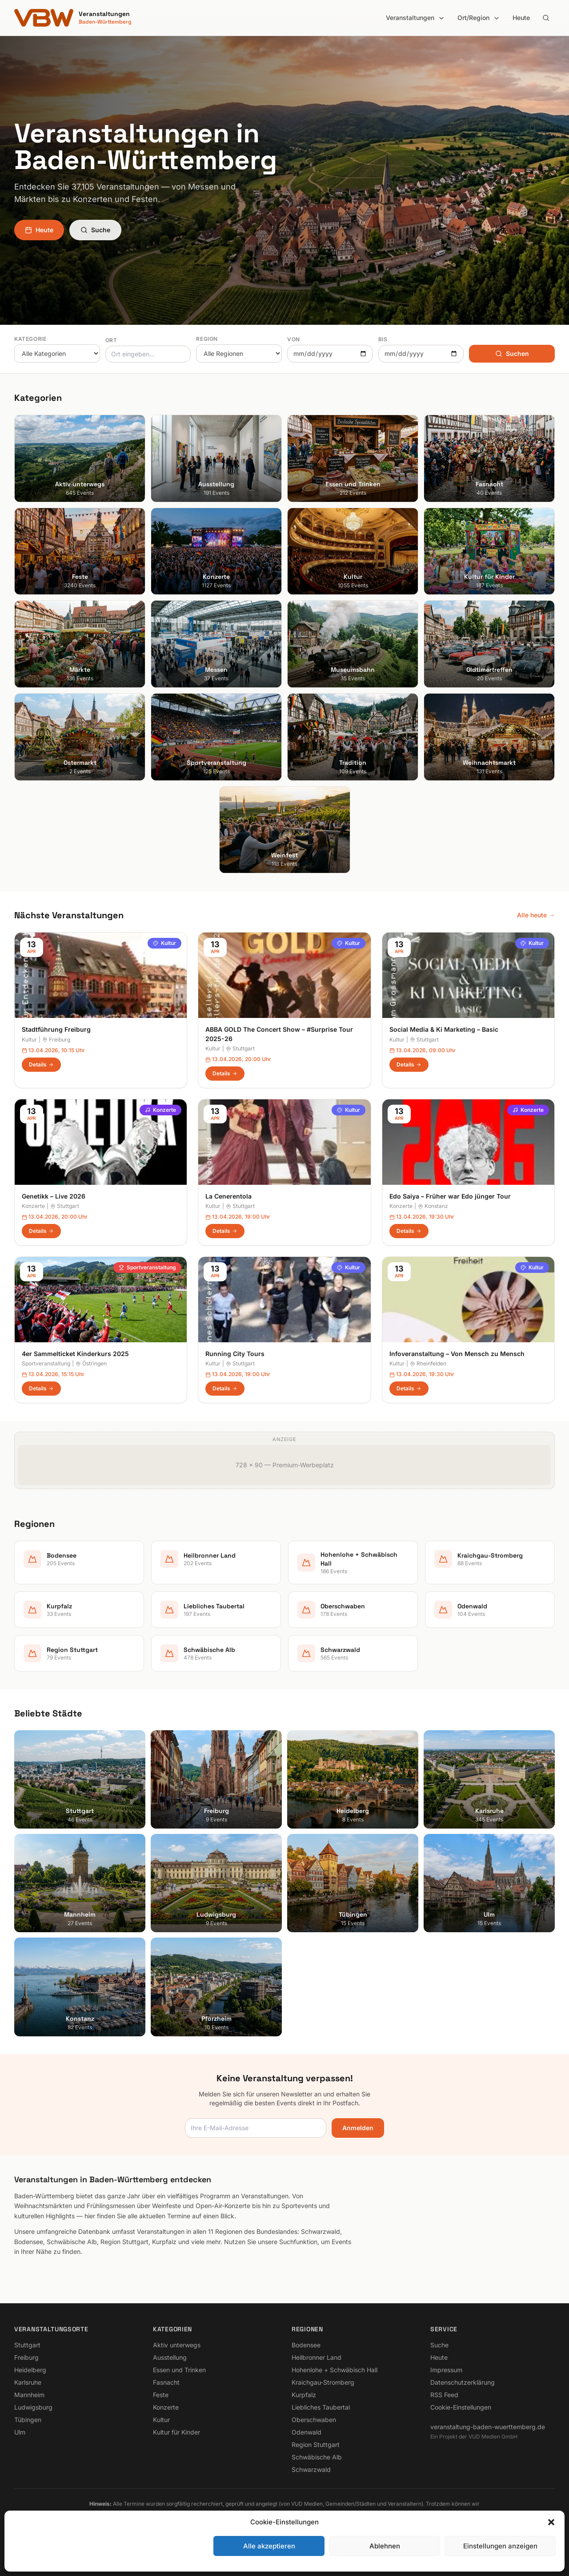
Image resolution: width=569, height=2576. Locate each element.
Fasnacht (166, 2382)
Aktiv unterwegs (176, 2345)
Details (41, 1064)
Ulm (19, 2432)
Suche (95, 230)
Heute (521, 17)
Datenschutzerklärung (462, 2382)
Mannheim (29, 2394)
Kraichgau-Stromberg (323, 2382)
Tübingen (27, 2419)
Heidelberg (30, 2370)
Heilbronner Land (316, 2357)
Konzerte (160, 1109)
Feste (160, 2394)
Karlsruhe (27, 2382)
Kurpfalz (304, 2394)
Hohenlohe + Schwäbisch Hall (334, 2370)
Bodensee (306, 2345)
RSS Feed (444, 2394)
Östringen (91, 1363)
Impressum (446, 2370)
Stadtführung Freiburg (56, 1029)
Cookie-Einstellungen (460, 2407)
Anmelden (357, 2128)
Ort (111, 340)
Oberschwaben (314, 2419)
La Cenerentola (228, 1196)
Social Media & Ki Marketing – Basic (443, 1029)
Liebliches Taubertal (321, 2407)
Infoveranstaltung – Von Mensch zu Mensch (457, 1353)
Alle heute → (536, 915)
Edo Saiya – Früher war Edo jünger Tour (450, 1196)
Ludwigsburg (33, 2407)
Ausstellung (170, 2357)
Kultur (164, 943)
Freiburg (56, 1039)
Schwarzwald (311, 2469)
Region (207, 338)
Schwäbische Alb (317, 2457)
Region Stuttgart (316, 2444)
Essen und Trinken (179, 2370)
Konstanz (433, 1206)
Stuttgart (240, 1048)
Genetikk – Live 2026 (53, 1196)
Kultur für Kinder (176, 2432)
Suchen (512, 353)
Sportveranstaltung (147, 1267)
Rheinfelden (428, 1363)
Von (293, 339)
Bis (383, 339)
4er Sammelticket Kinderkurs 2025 (75, 1353)
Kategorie (30, 338)
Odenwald (306, 2432)
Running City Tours (234, 1353)
